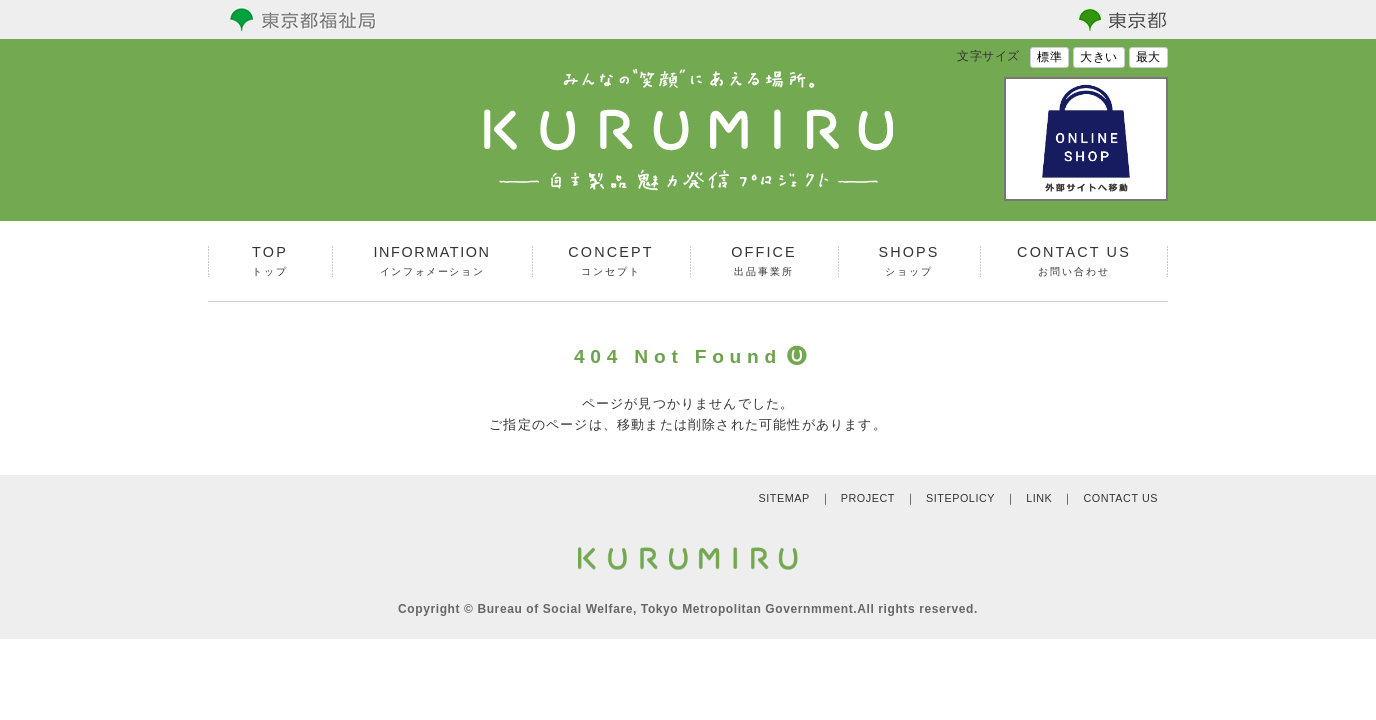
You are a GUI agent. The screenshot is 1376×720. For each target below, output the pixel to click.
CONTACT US (1120, 498)
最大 (1148, 57)
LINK (1039, 498)
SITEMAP (783, 498)
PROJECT (868, 498)
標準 (1049, 57)
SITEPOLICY (960, 498)
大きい (1099, 57)
